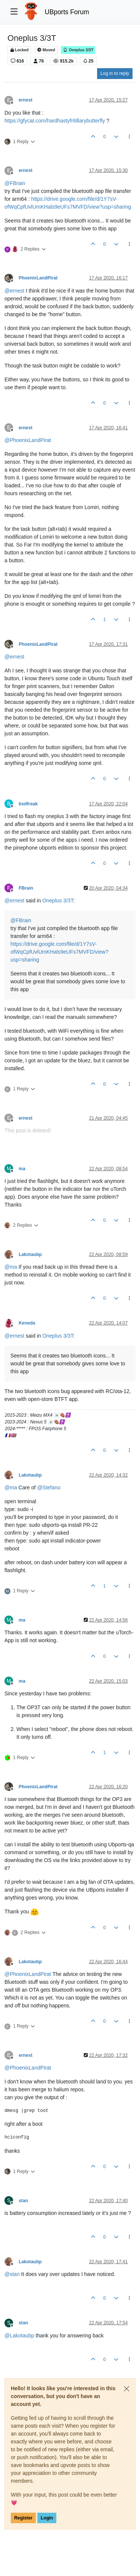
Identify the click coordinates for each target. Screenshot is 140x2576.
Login (47, 2518)
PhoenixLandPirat (38, 278)
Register (23, 2518)
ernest (25, 100)
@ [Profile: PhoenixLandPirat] (27, 440)
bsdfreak (28, 803)
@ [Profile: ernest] (14, 291)
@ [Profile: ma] (10, 1267)
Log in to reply (114, 73)
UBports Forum (67, 12)
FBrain (26, 888)
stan (23, 2200)
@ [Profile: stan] (12, 2274)
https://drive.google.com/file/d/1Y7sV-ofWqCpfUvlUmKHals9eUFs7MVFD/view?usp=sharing (59, 952)
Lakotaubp (30, 1254)
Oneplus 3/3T (78, 50)
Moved (46, 50)
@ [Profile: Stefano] (48, 1487)
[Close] (126, 2389)
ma (22, 1168)
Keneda (27, 1323)
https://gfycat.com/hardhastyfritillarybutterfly (54, 121)
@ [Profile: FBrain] (14, 183)
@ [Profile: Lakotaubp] (19, 2336)
